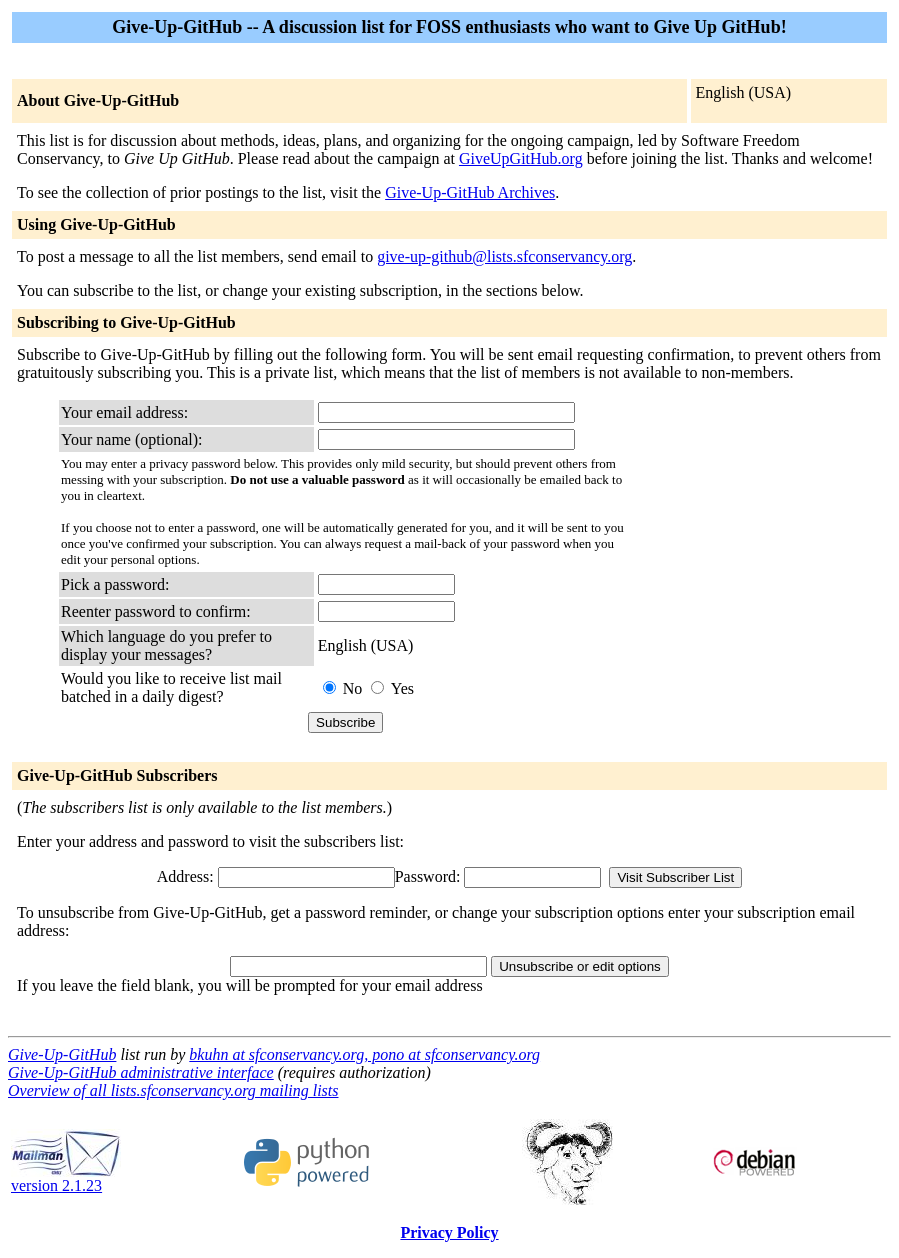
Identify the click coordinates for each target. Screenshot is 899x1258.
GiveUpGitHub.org (521, 158)
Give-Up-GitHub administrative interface (141, 1072)
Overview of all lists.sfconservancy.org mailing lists (173, 1090)
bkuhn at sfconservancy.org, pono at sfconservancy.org (364, 1054)
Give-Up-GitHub (62, 1054)
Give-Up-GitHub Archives (470, 192)
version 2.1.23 (66, 1178)
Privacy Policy (449, 1232)
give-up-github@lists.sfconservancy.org (504, 256)
